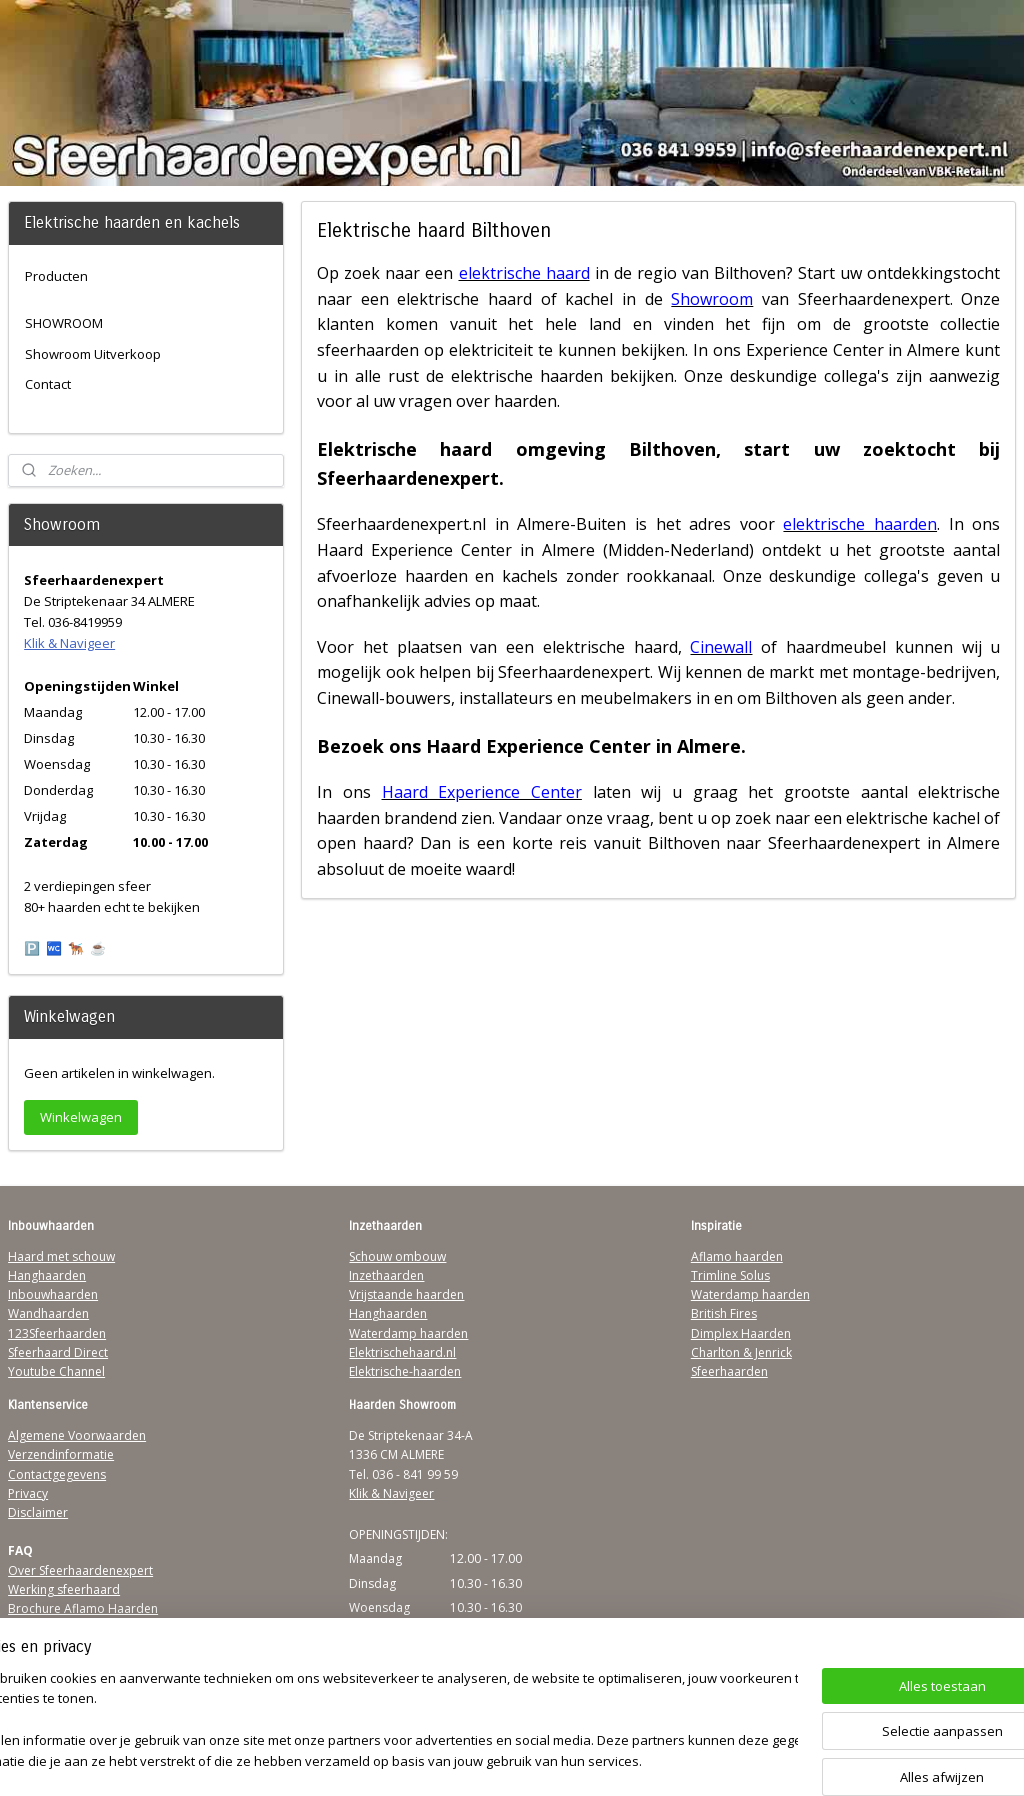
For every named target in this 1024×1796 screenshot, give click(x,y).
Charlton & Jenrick (741, 1352)
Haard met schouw (61, 1256)
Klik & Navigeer (69, 643)
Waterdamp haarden (408, 1333)
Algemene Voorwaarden (77, 1435)
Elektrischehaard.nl (402, 1352)
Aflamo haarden (737, 1256)
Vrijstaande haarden (406, 1294)
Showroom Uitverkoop (93, 354)
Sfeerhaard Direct (58, 1352)
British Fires (724, 1313)
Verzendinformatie (61, 1454)
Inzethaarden (386, 1275)
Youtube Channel (56, 1371)
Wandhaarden (48, 1313)
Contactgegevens (57, 1474)
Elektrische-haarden (405, 1371)
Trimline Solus (730, 1275)
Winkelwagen (81, 1117)
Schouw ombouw (397, 1256)
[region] (380, 1721)
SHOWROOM (64, 323)
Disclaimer (38, 1512)
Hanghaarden (47, 1275)
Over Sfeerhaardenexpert (80, 1570)
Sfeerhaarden (729, 1371)
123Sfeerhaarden (57, 1333)
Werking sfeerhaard (64, 1589)
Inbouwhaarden (53, 1294)
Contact (48, 384)
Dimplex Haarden (741, 1333)
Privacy (28, 1493)
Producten (56, 276)
